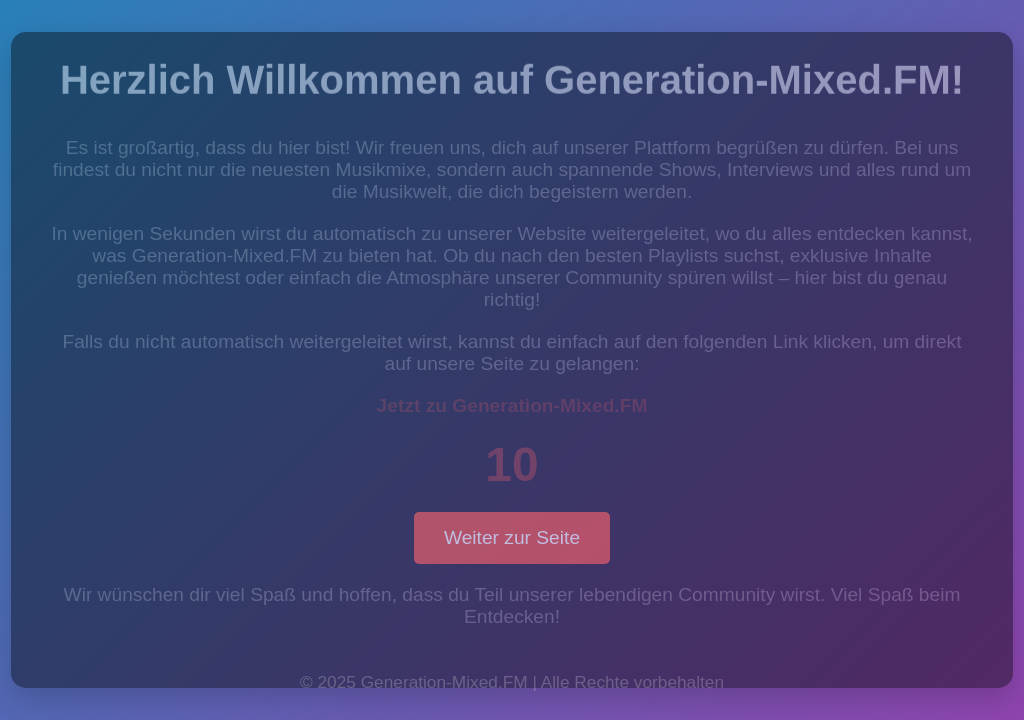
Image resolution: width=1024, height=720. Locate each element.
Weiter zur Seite (512, 537)
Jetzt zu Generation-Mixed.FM (512, 405)
